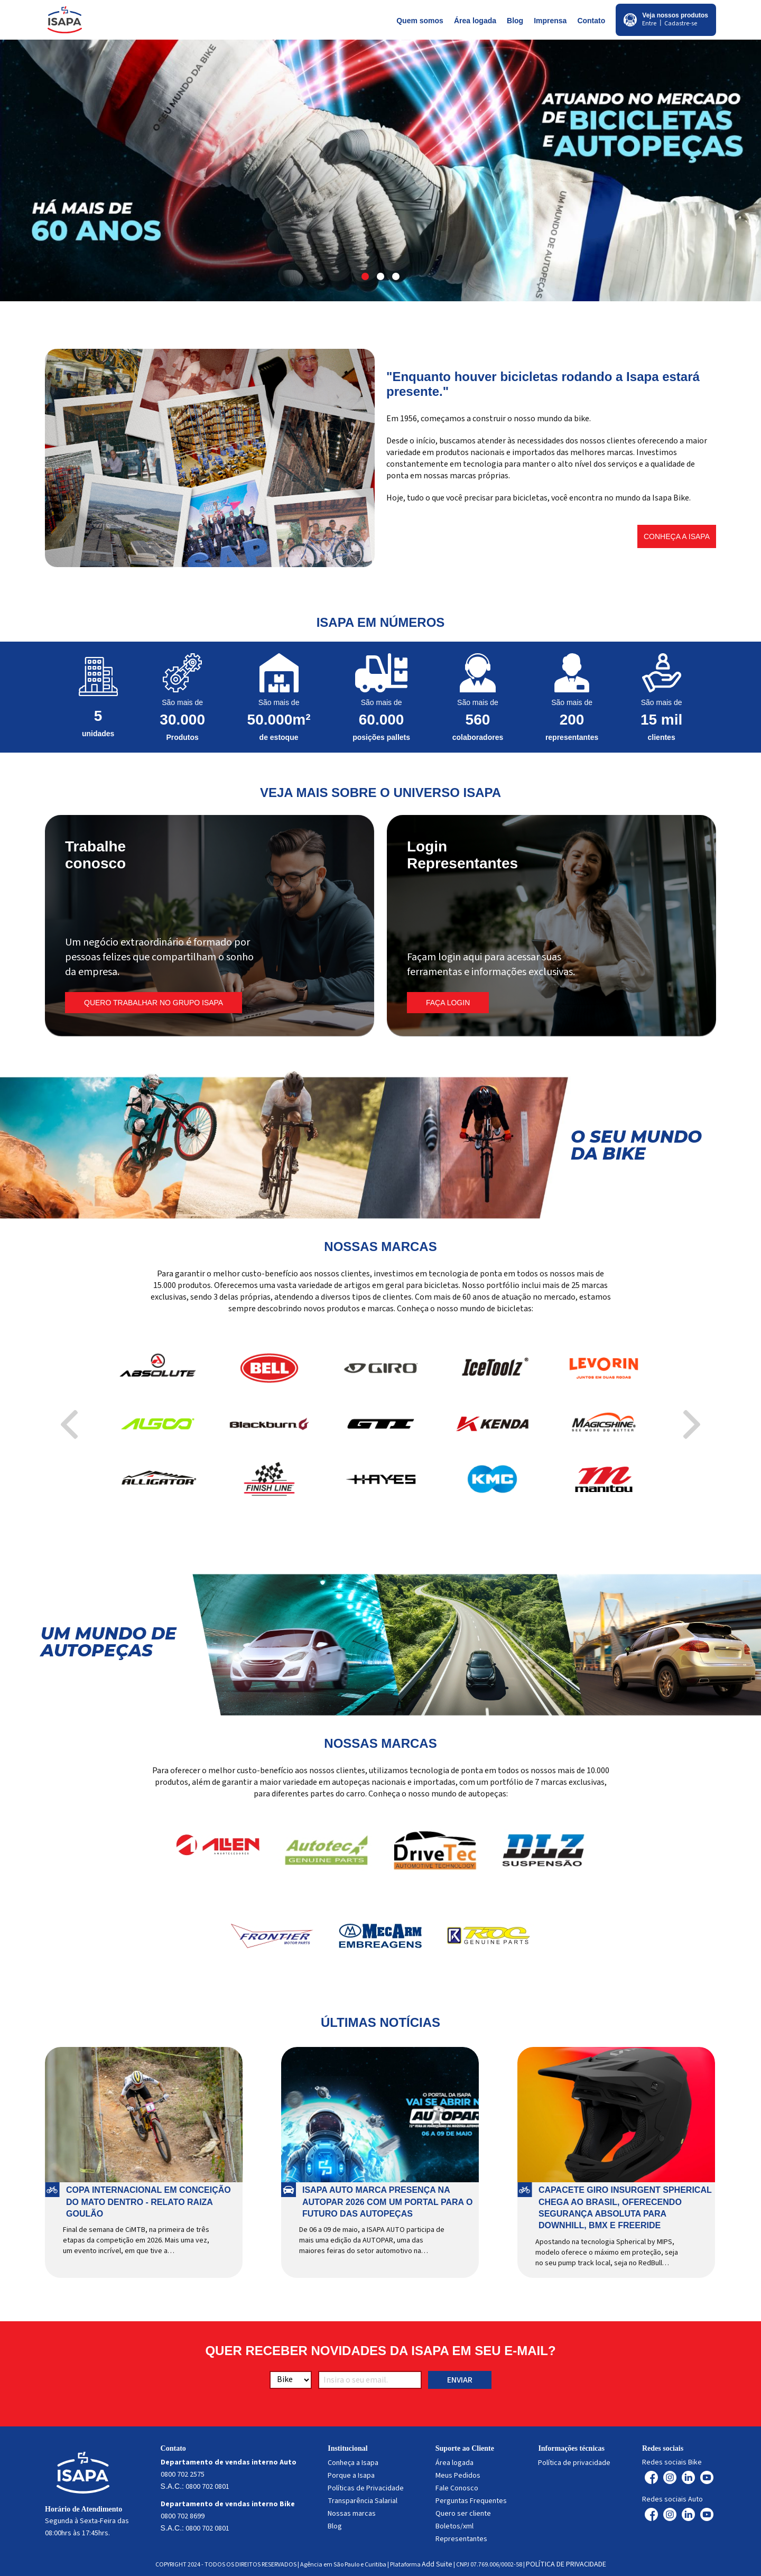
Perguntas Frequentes (471, 2501)
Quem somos (419, 20)
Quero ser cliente (463, 2513)
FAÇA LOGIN (448, 1002)
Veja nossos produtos (675, 15)
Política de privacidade (574, 2463)
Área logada (475, 20)
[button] (365, 276)
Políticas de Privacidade (366, 2488)
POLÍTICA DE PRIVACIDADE (566, 2564)
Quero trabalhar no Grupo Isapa (153, 1002)
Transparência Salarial (362, 2501)
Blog (515, 20)
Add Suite (437, 2564)
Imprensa (550, 20)
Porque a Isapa (351, 2475)
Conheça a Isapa (677, 536)
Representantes (461, 2539)
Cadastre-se (680, 23)
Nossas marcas (352, 2513)
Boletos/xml (454, 2526)
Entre (649, 23)
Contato (591, 20)
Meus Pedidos (457, 2475)
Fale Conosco (456, 2488)
